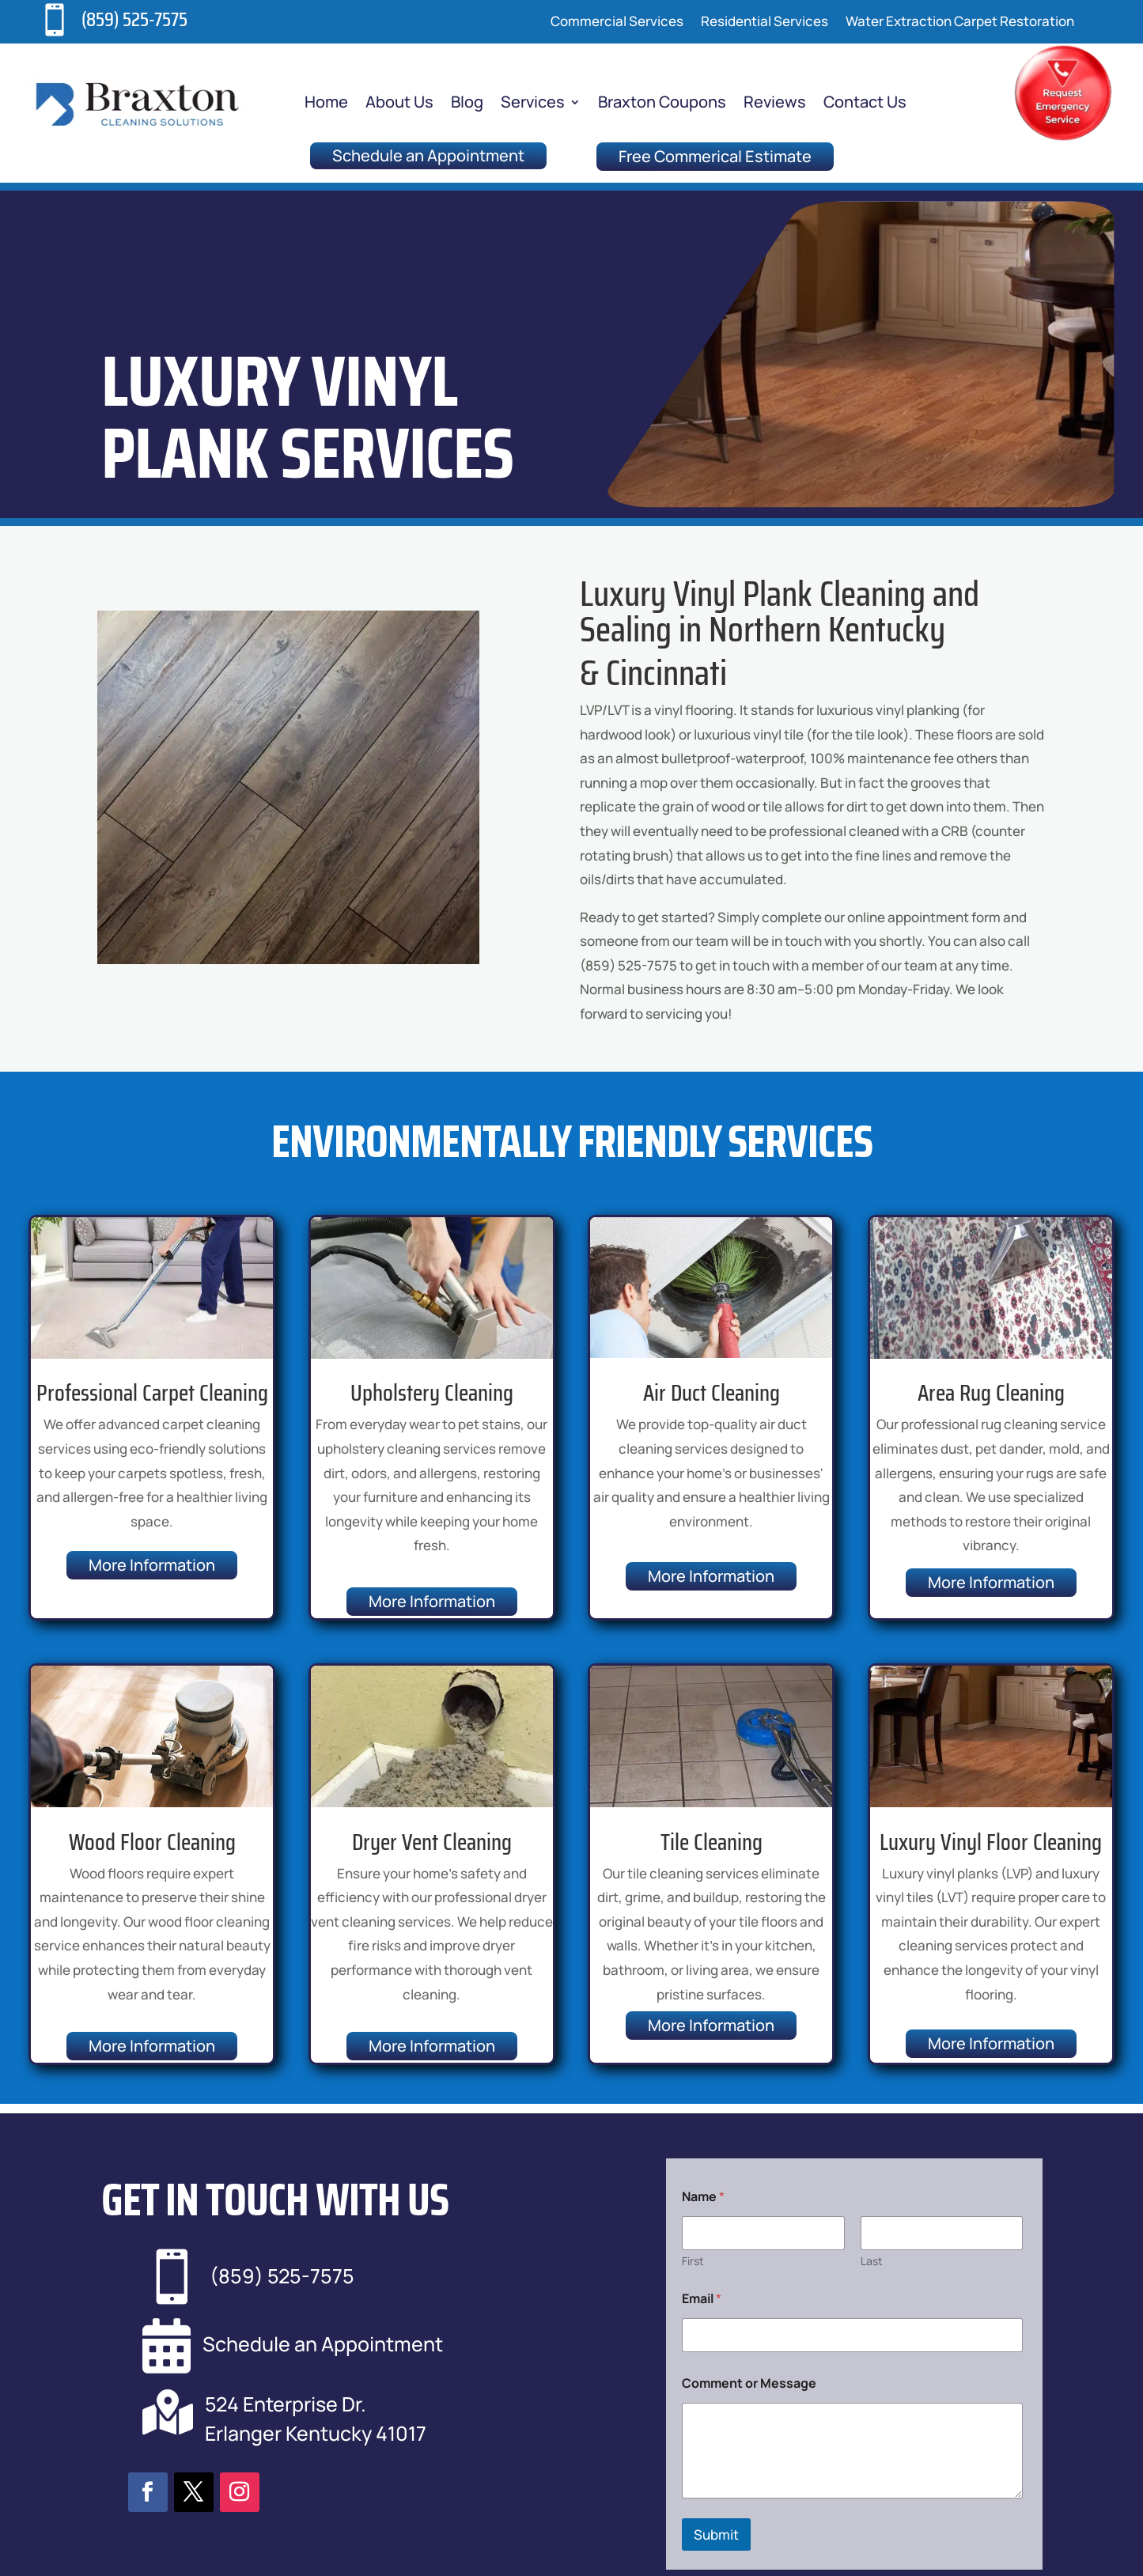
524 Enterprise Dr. (285, 2404)
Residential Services (764, 23)
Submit (716, 2534)
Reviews (775, 104)
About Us (399, 104)
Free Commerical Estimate (715, 156)
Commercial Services (617, 23)
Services (533, 104)
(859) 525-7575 (134, 19)
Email (701, 2298)
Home (326, 104)
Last (871, 2261)
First (693, 2261)
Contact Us (864, 104)
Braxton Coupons (662, 104)
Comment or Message (749, 2383)
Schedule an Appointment (428, 155)
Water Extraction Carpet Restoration (960, 23)
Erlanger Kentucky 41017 (315, 2433)
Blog (467, 104)
